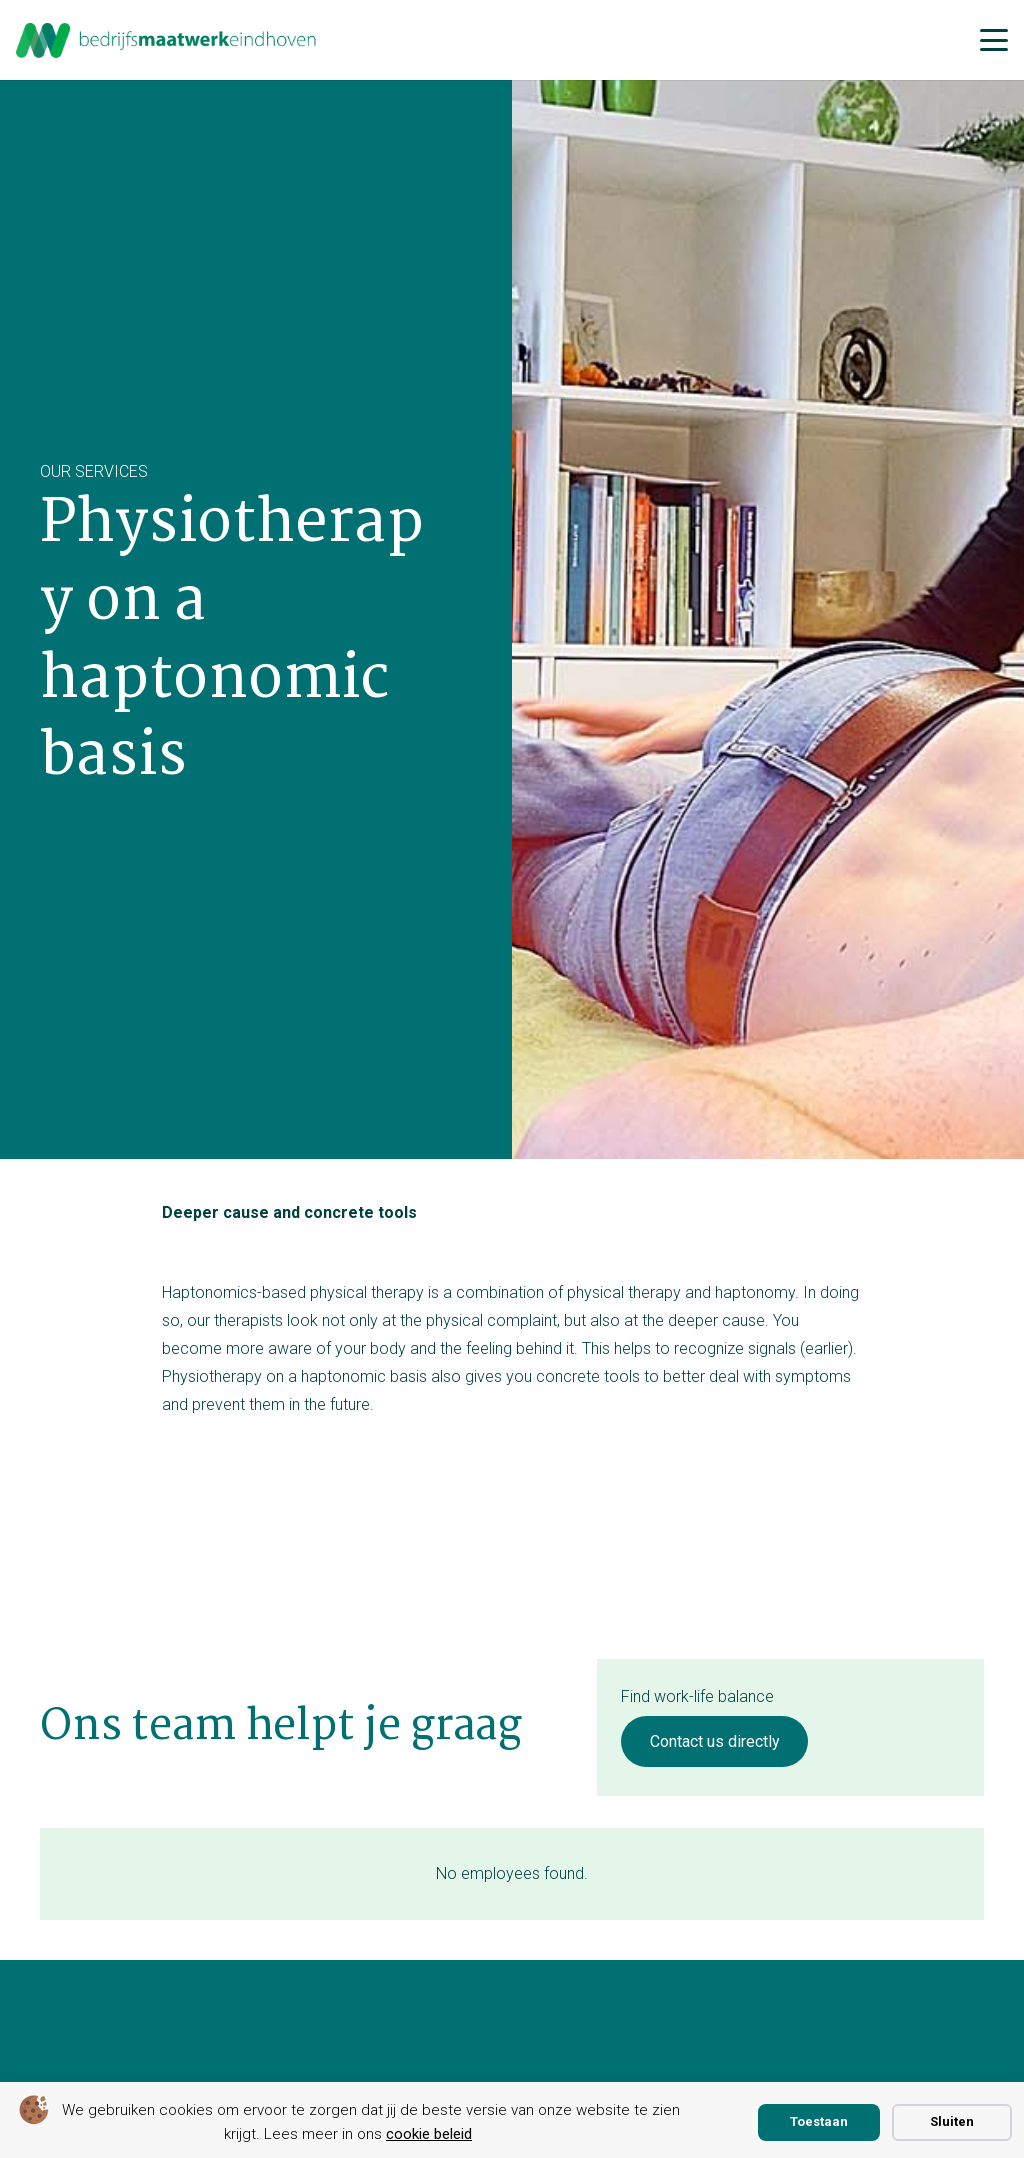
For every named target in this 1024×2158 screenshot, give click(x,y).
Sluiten (952, 2121)
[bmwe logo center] (167, 40)
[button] (994, 40)
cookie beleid (429, 2134)
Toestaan (819, 2121)
